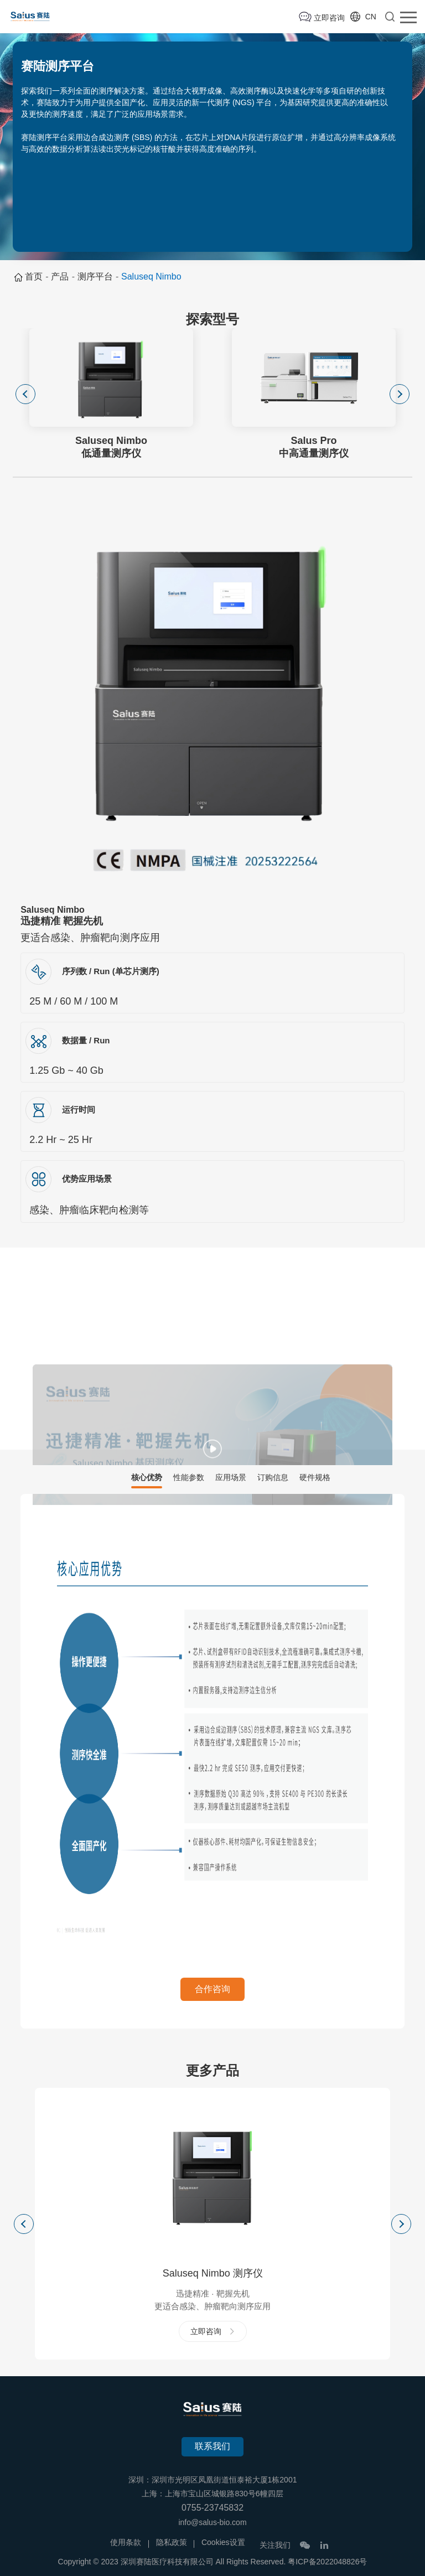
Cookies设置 (223, 2542)
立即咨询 (329, 17)
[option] (111, 394)
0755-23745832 (212, 2507)
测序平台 (95, 276)
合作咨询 (212, 1989)
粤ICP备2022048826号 (327, 2561)
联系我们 (212, 2446)
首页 (34, 276)
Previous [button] (25, 394)
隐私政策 (171, 2542)
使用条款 (125, 2542)
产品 (60, 276)
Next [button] (400, 394)
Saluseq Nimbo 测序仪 (213, 2273)
